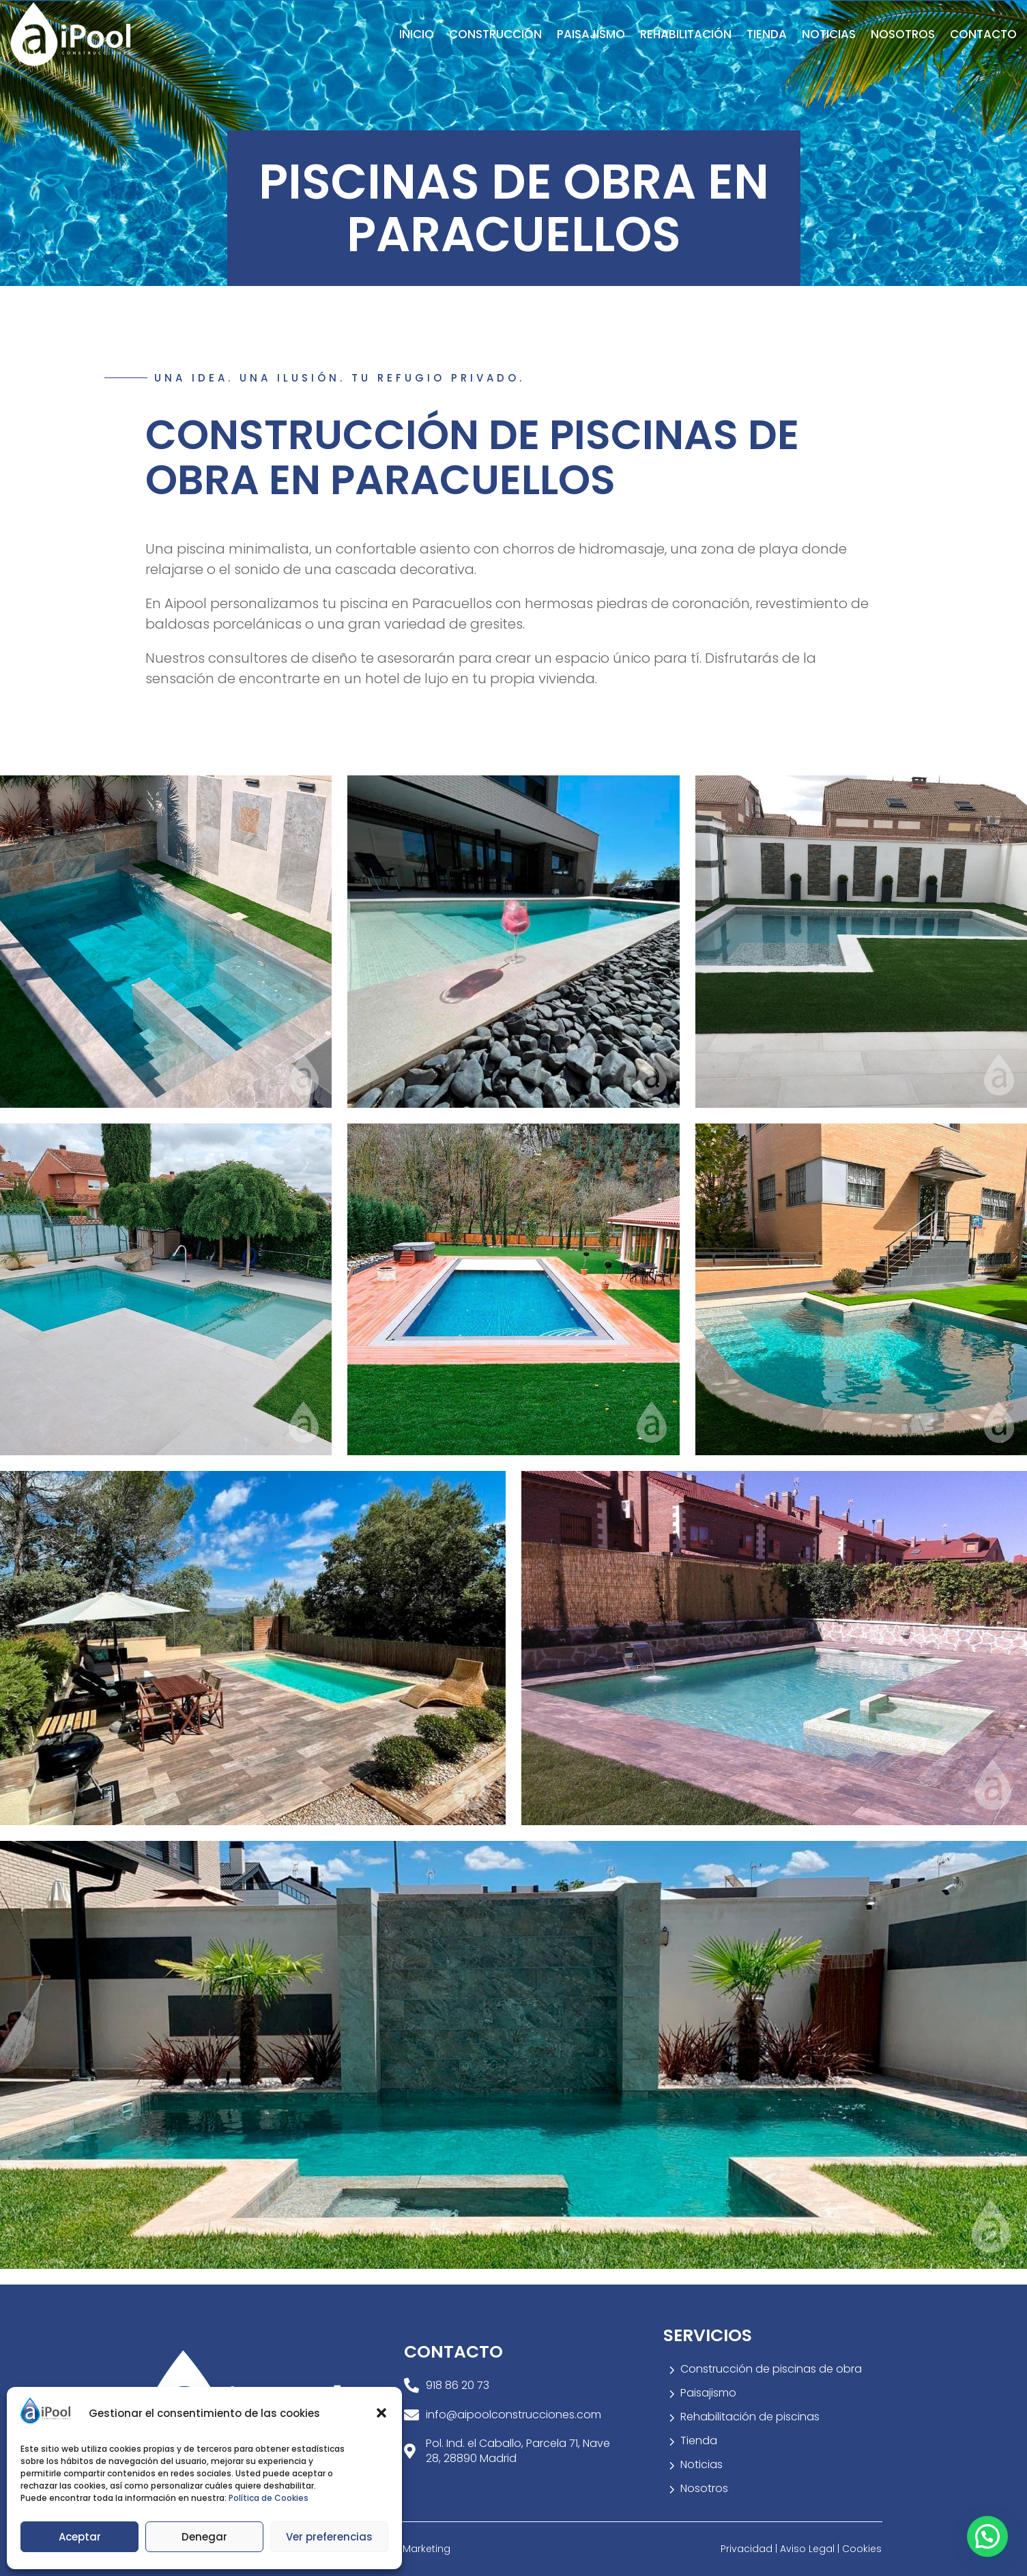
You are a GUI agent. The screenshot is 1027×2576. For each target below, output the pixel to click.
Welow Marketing (409, 2549)
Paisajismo (591, 34)
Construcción (495, 34)
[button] (381, 2413)
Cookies (862, 2549)
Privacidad (748, 2549)
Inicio (416, 34)
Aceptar (80, 2537)
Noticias (829, 34)
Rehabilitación (686, 34)
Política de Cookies (268, 2498)
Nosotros (903, 34)
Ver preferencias (329, 2537)
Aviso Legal (808, 2549)
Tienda (767, 34)
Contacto (983, 34)
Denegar (204, 2537)
